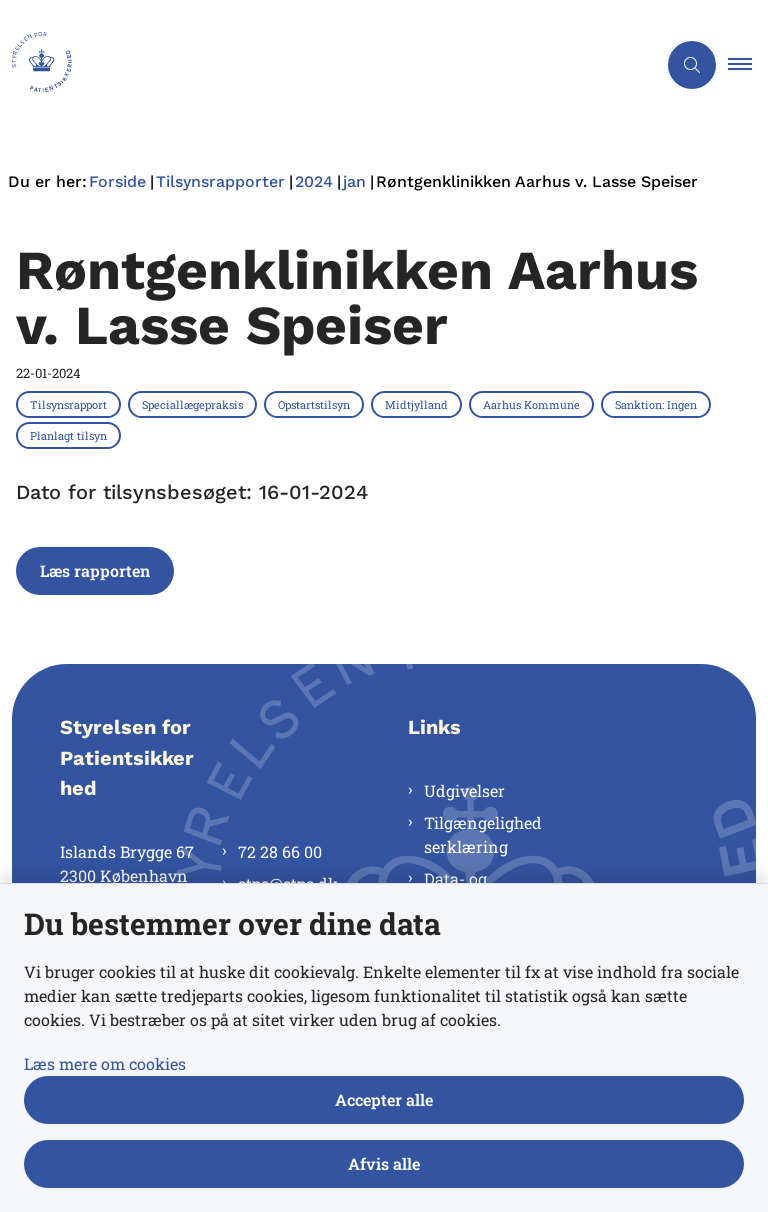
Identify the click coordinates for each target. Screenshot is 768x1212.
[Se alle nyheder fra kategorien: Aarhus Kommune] (533, 404)
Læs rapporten (95, 570)
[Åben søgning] (692, 65)
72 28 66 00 (280, 851)
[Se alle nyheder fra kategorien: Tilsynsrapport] (70, 404)
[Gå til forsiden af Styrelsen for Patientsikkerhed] (320, 65)
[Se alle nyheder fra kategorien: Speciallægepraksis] (194, 404)
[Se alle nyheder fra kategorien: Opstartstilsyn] (316, 404)
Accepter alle (384, 1099)
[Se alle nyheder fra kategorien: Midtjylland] (418, 404)
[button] (748, 65)
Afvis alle (384, 1163)
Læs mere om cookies (105, 1063)
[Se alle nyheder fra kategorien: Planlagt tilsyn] (70, 435)
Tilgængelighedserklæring (483, 834)
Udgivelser (464, 790)
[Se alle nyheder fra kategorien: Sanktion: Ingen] (658, 404)
